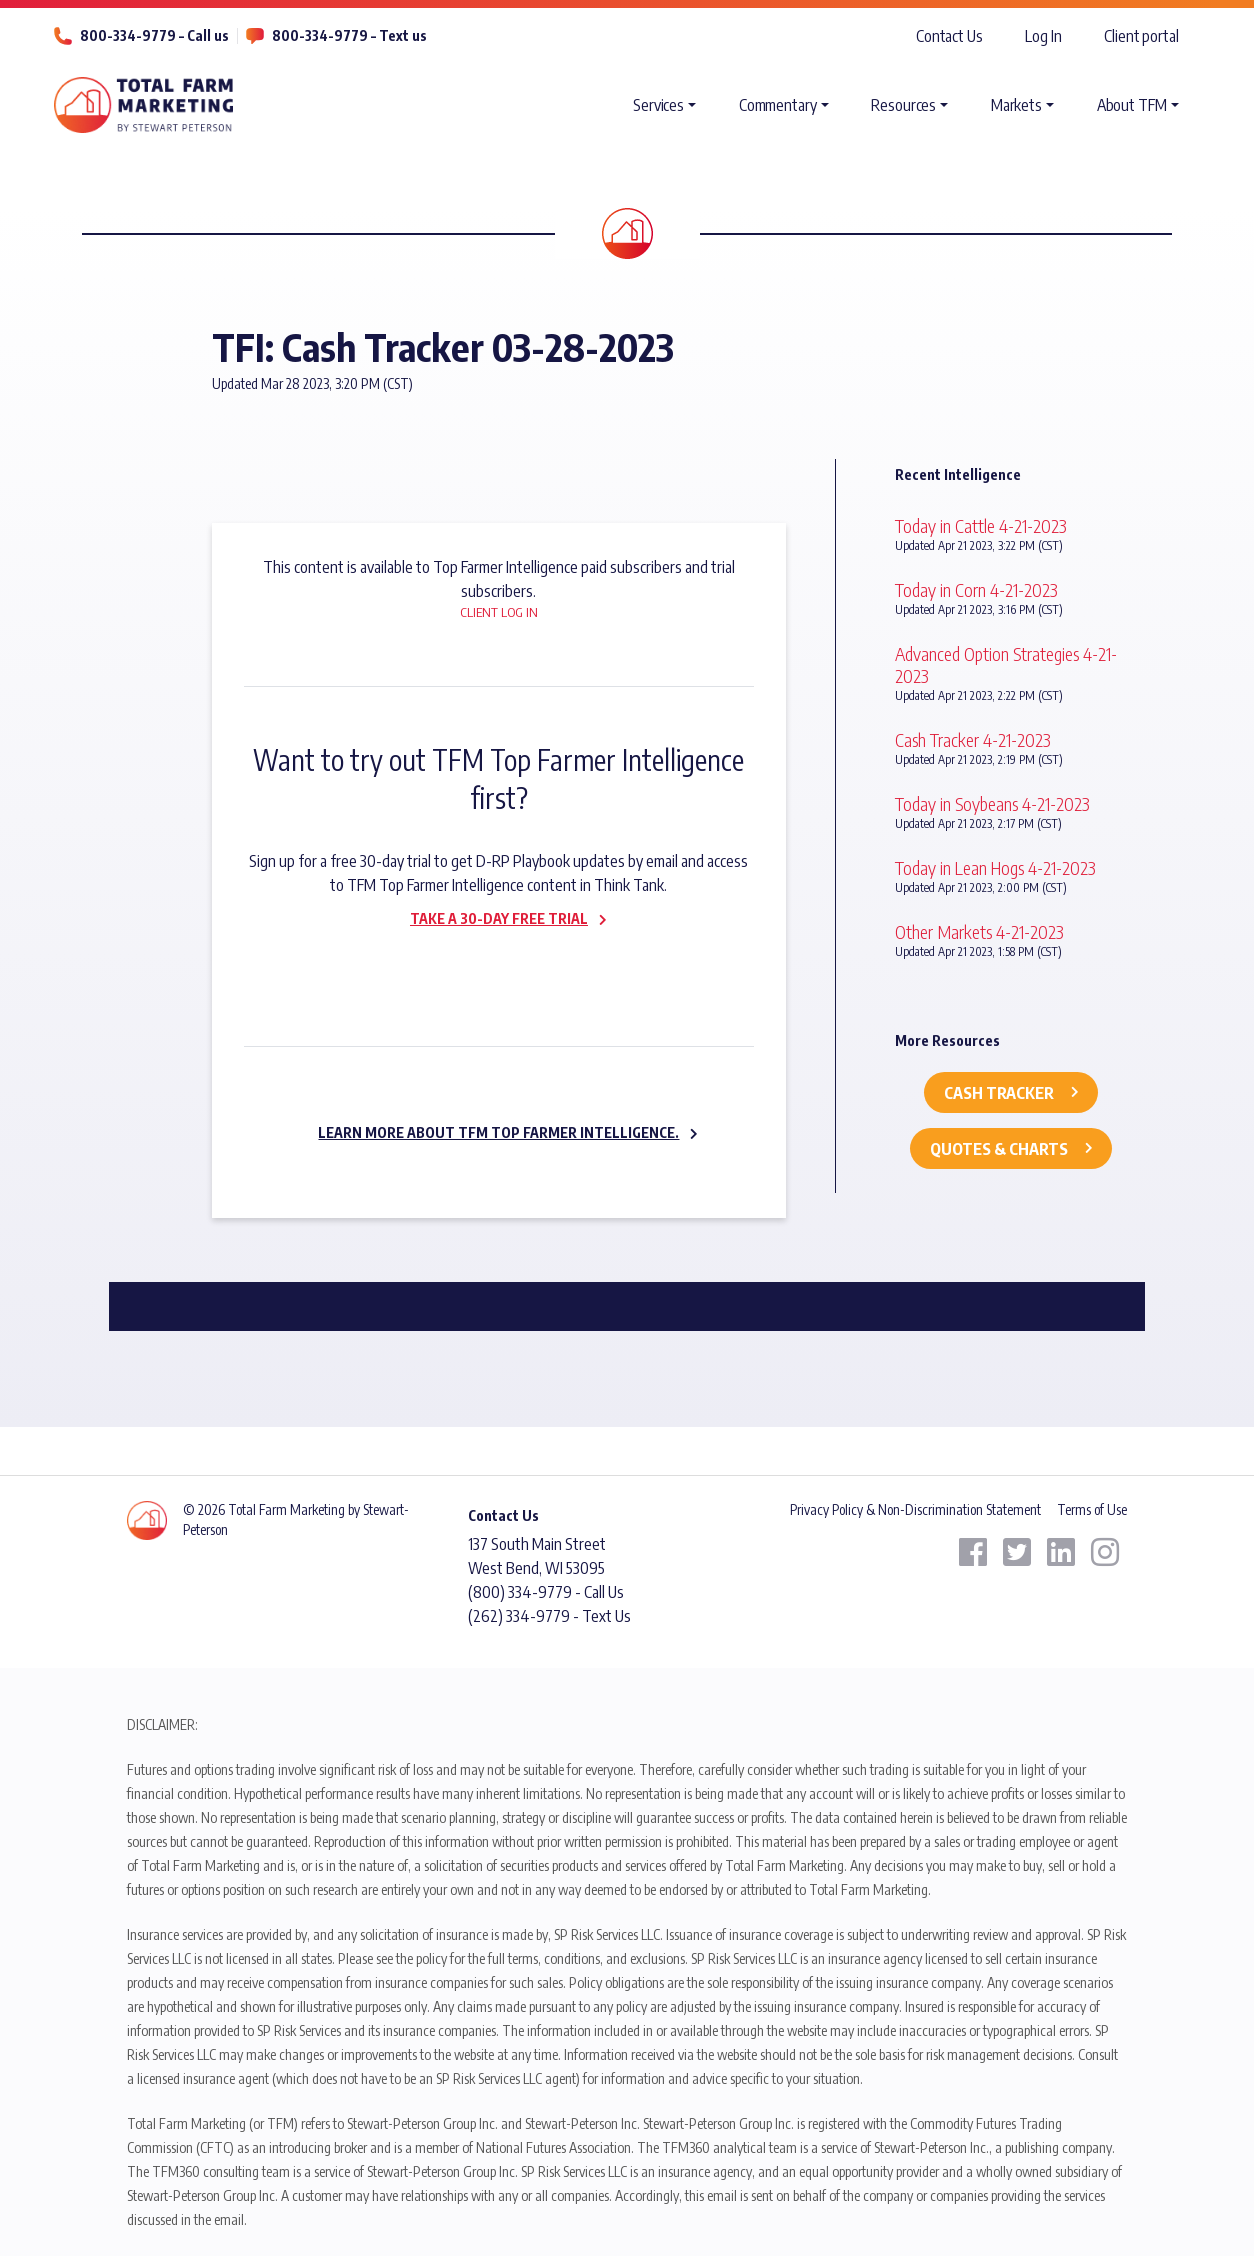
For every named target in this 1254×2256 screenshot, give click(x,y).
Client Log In (499, 612)
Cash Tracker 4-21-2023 (973, 739)
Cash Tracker (999, 1093)
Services (658, 105)
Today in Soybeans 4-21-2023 (992, 803)
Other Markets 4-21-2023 (979, 931)
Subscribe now (487, 961)
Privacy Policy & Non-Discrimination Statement (915, 1509)
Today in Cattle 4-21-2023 (981, 525)
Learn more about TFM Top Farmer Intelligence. (498, 1132)
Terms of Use (1092, 1509)
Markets (1016, 105)
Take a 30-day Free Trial (499, 918)
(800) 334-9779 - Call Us (546, 1592)
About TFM (1132, 105)
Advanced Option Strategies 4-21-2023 (1006, 664)
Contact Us (949, 36)
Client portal (1141, 36)
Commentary (778, 105)
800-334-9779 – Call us (154, 35)
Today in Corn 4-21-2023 (976, 589)
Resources (903, 105)
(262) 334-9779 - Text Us (549, 1616)
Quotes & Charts (999, 1149)
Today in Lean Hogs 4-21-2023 (995, 867)
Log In (1043, 36)
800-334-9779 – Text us (349, 35)
